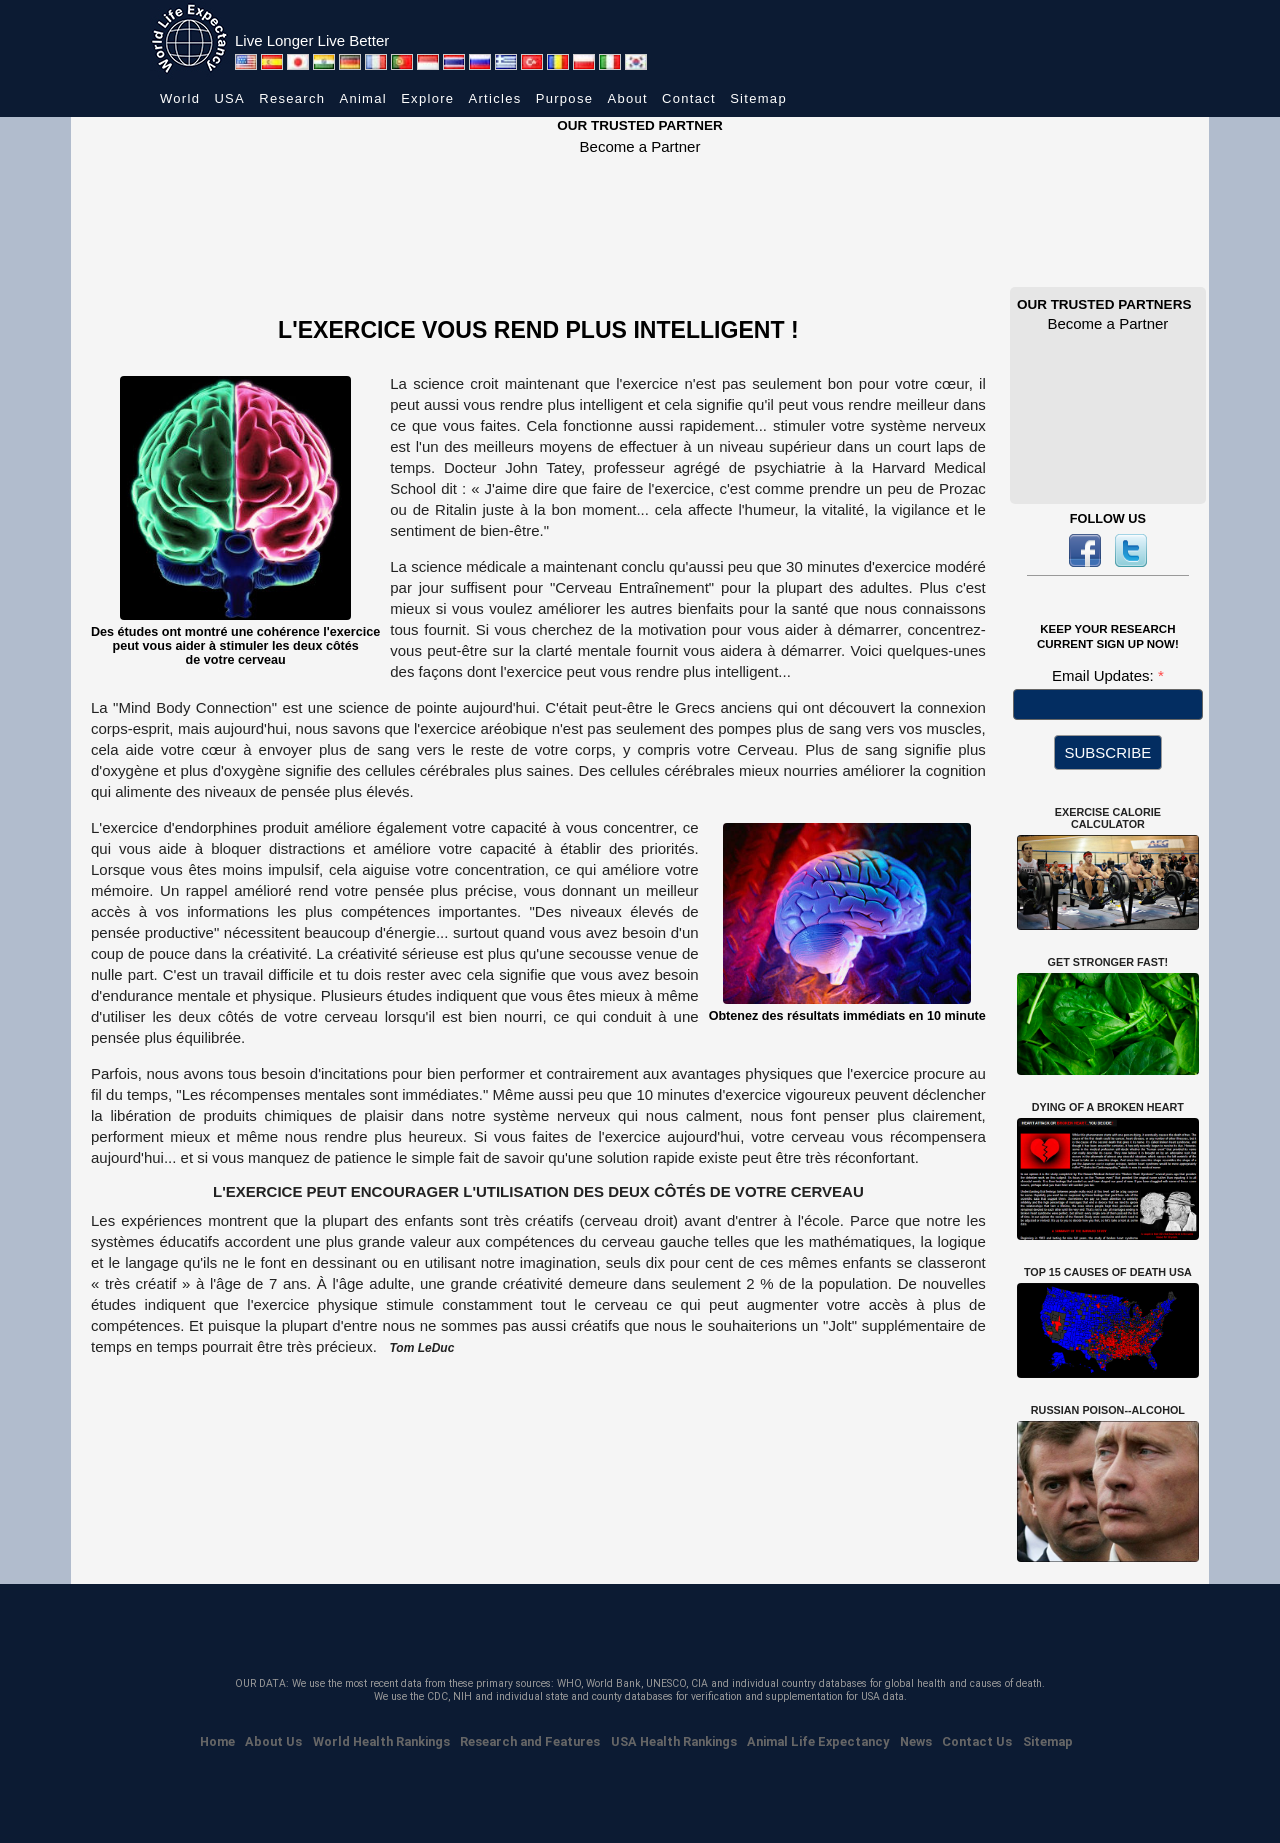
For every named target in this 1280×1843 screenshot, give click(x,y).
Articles (495, 98)
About (627, 98)
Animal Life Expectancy (818, 1741)
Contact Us (977, 1741)
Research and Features (530, 1741)
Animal (363, 98)
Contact (689, 98)
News (916, 1741)
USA (229, 98)
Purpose (565, 98)
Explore (427, 98)
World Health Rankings (381, 1741)
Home (217, 1741)
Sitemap (758, 98)
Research (292, 98)
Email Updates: (1105, 675)
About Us (273, 1741)
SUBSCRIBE (1108, 752)
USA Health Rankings (674, 1741)
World (180, 98)
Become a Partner (640, 146)
